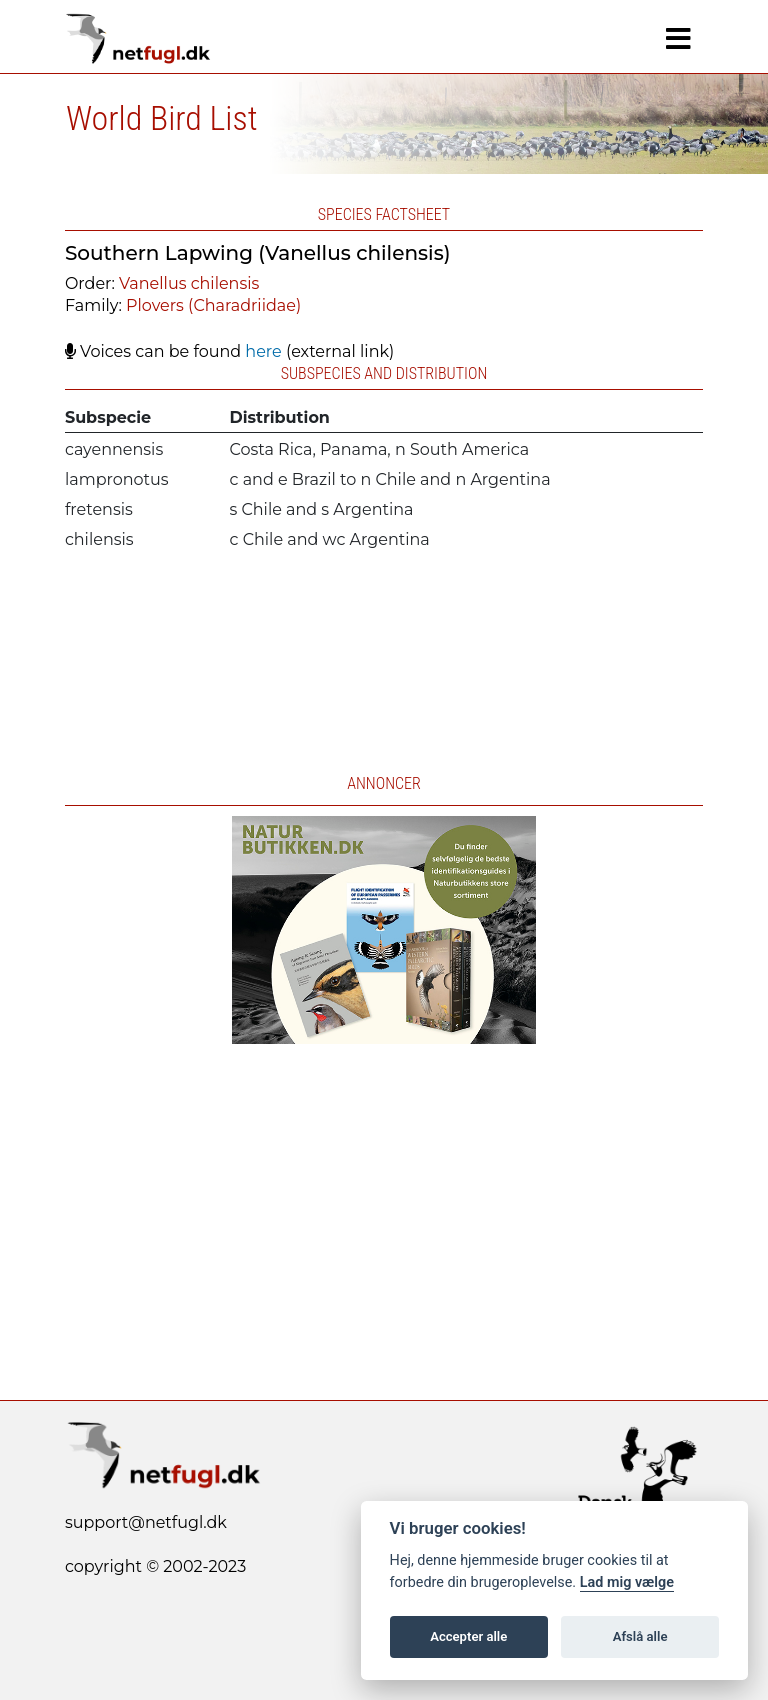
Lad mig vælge (627, 1582)
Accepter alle (468, 1636)
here (263, 351)
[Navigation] (678, 39)
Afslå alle (640, 1636)
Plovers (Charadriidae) (213, 305)
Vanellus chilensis (189, 283)
